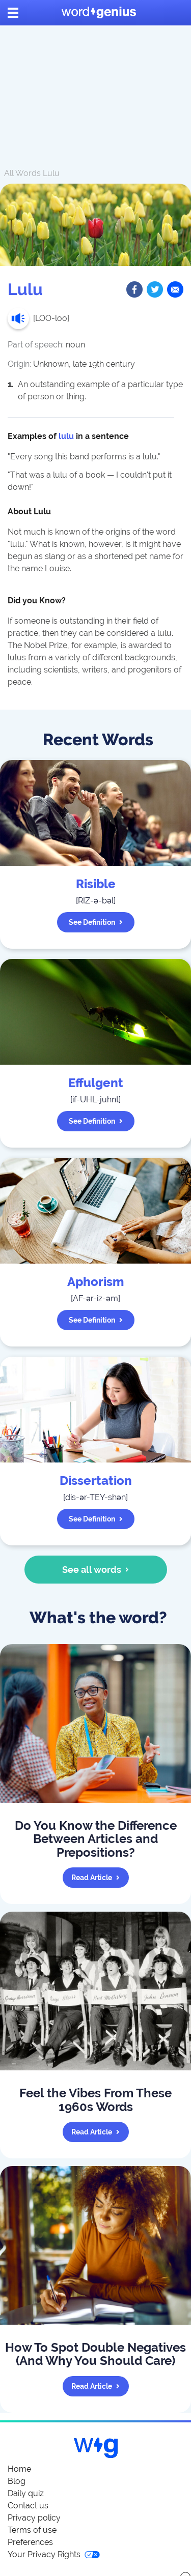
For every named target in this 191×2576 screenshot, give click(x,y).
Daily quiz (26, 2493)
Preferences (30, 2542)
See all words (95, 1570)
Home (19, 2469)
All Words (22, 173)
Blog (16, 2481)
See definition (96, 922)
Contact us (28, 2505)
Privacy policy (34, 2518)
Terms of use (32, 2530)
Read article (95, 1877)
